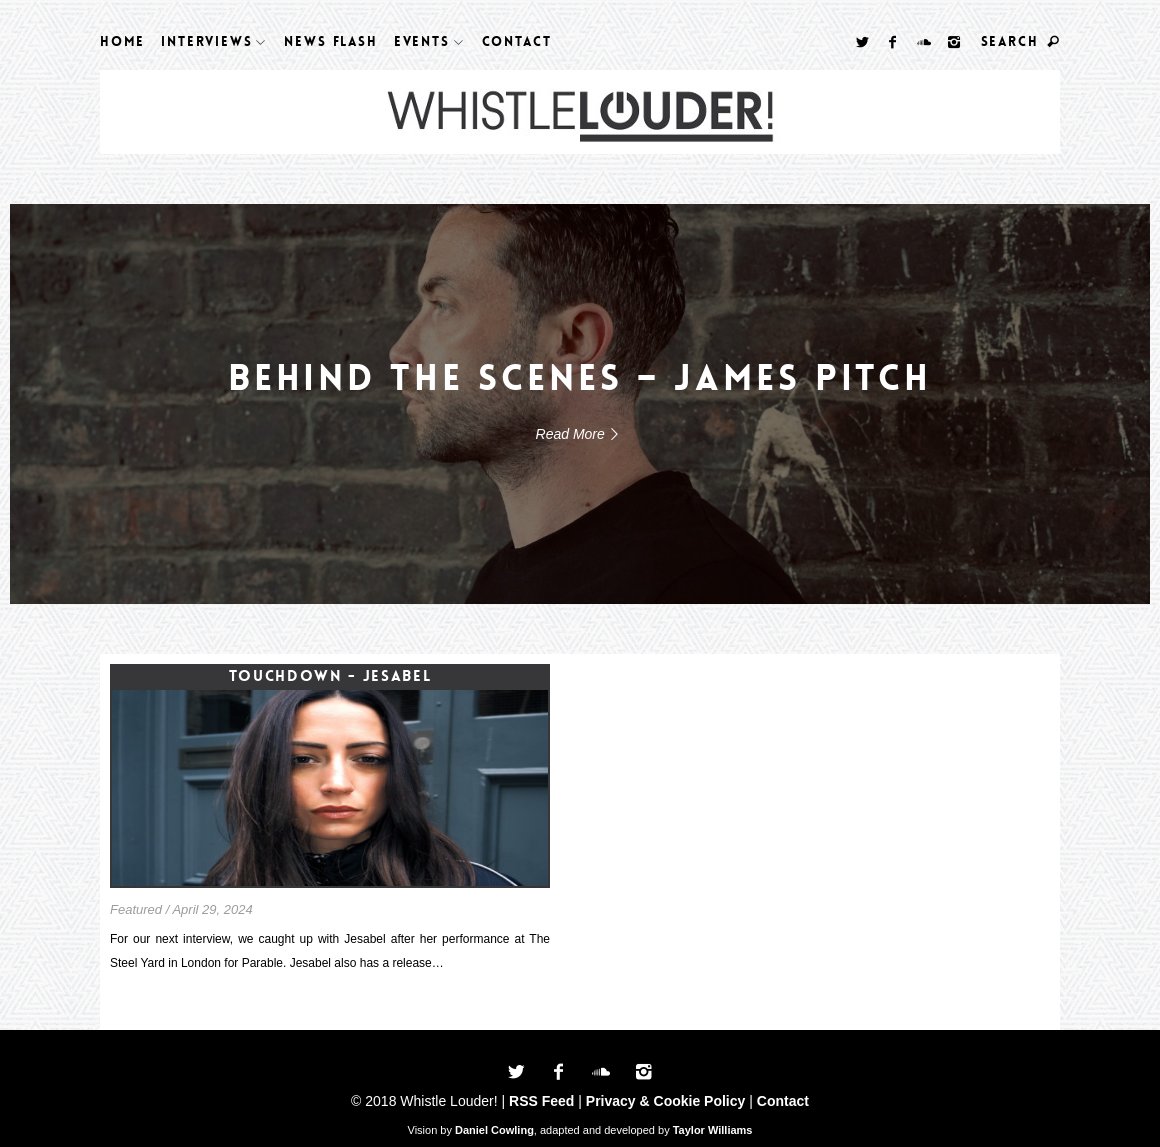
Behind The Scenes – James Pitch (580, 378)
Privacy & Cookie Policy (666, 1101)
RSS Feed (541, 1101)
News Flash (330, 41)
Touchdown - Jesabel (330, 676)
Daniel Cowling (494, 1130)
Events (422, 41)
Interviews (206, 41)
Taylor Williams (713, 1130)
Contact (517, 41)
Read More (580, 434)
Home (122, 41)
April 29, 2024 (212, 909)
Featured (136, 909)
